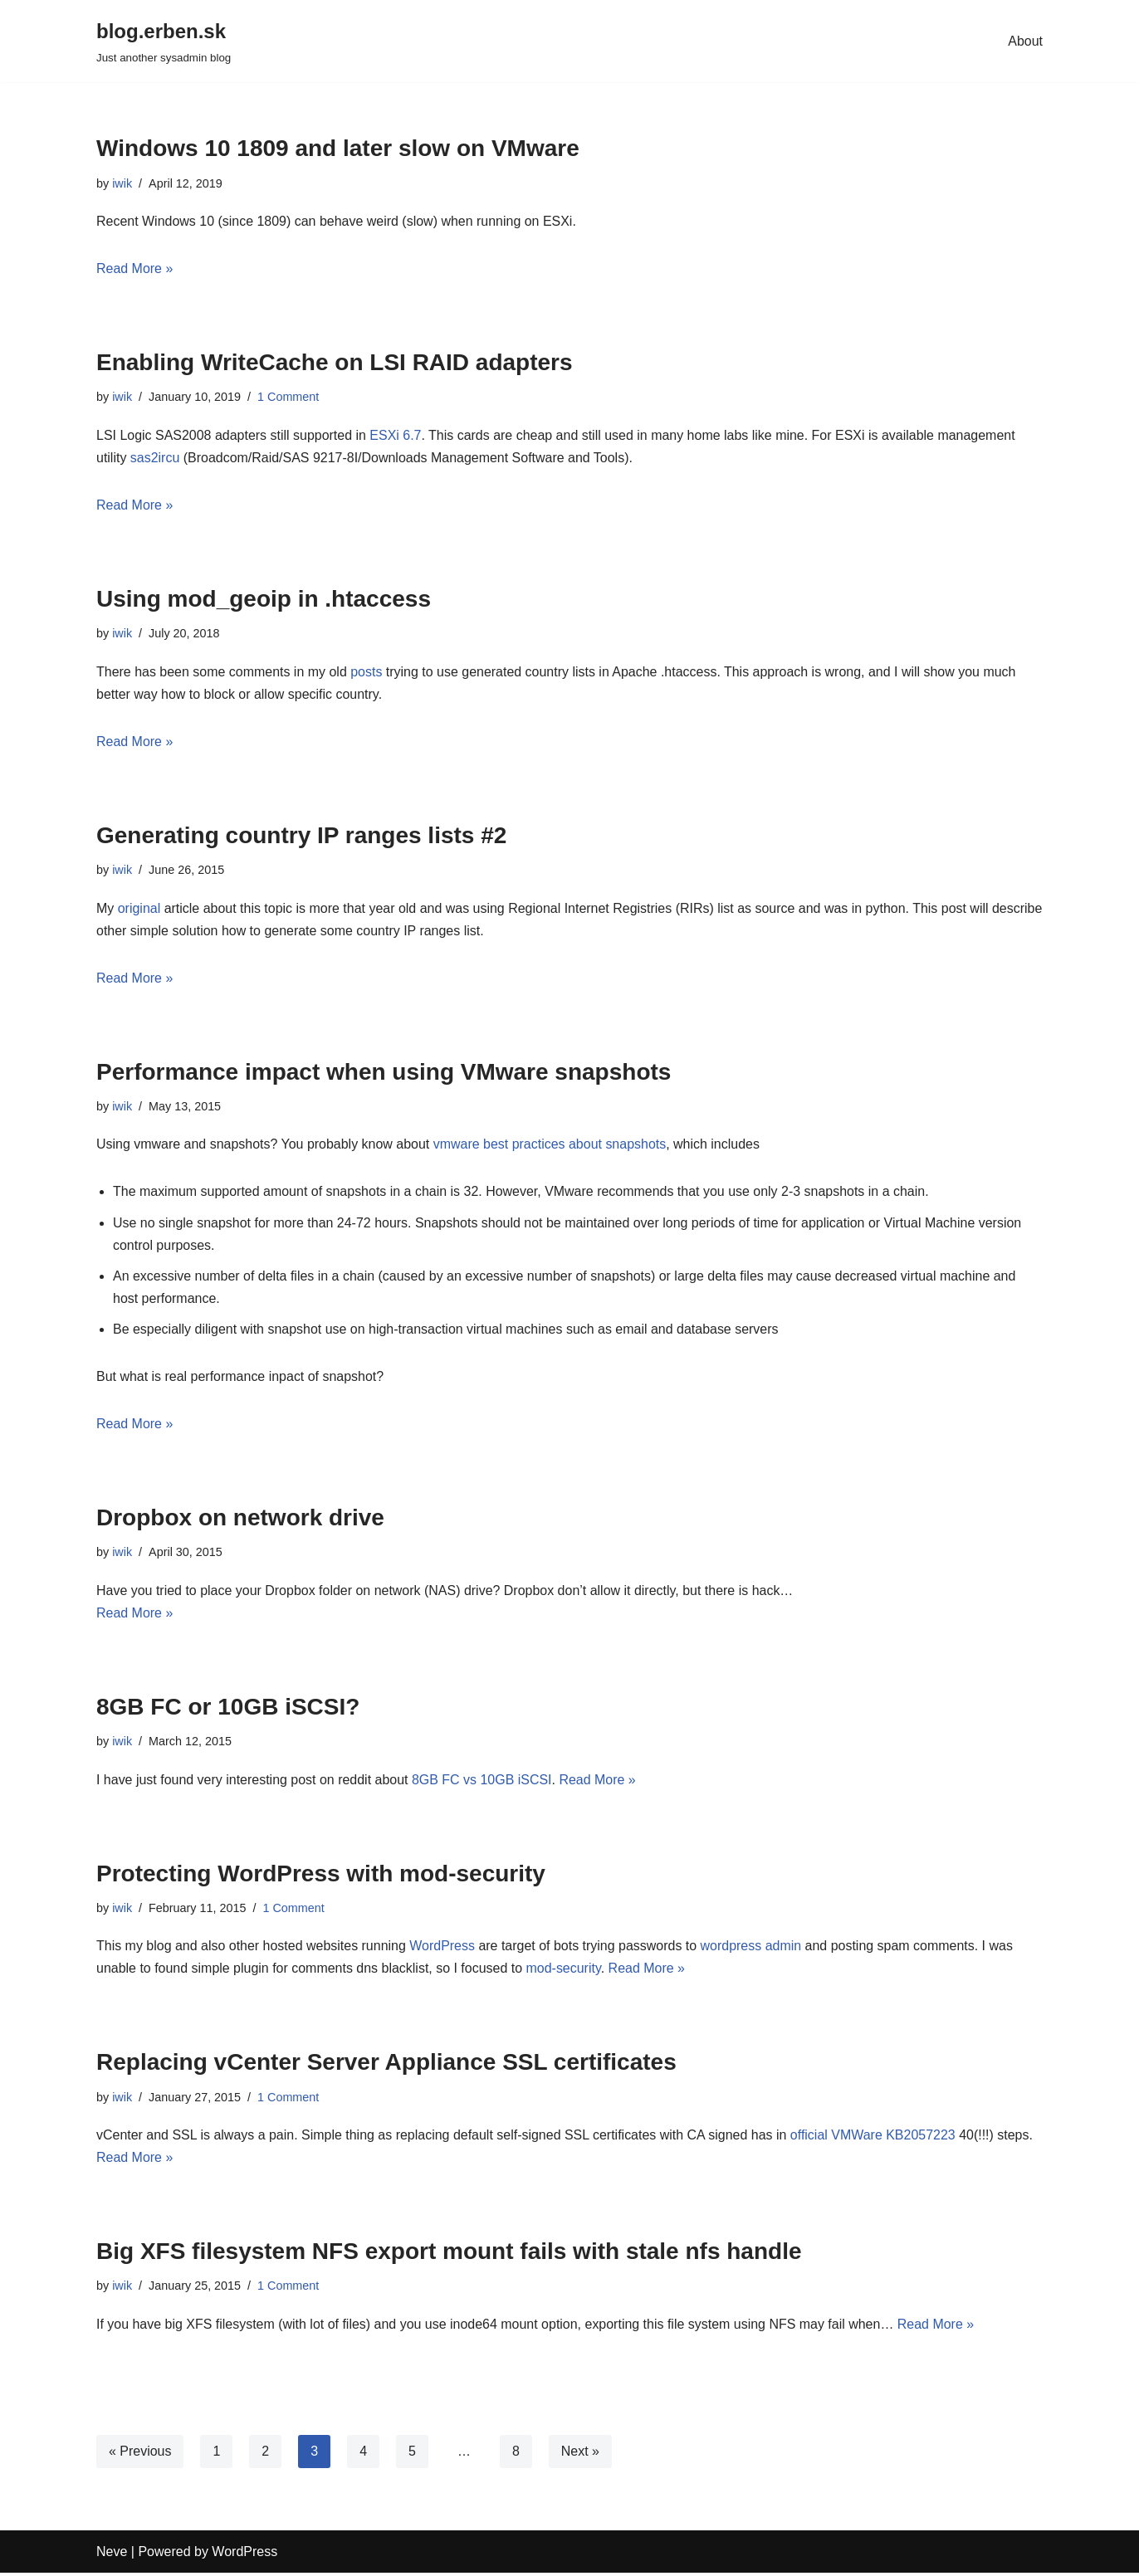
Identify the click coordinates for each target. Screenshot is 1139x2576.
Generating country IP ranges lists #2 (301, 836)
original (141, 909)
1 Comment (288, 397)
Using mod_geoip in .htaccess (263, 599)
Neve (111, 2555)
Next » (580, 2454)
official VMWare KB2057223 (873, 2137)
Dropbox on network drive (240, 1520)
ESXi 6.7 (396, 435)
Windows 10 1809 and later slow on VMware (337, 148)
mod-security (564, 1971)
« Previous (140, 2454)
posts (367, 672)
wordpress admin (752, 1948)
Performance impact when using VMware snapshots (383, 1073)
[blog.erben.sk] (163, 41)
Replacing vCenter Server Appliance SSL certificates (386, 2065)
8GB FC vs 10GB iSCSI (483, 1781)
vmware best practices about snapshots (550, 1146)
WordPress (443, 1948)
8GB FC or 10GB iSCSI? (227, 1709)
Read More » (135, 268)
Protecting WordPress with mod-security (320, 1875)
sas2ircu (155, 458)
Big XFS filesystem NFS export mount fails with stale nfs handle (449, 2254)
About (1025, 41)
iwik (122, 183)
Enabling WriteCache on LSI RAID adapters (334, 363)
